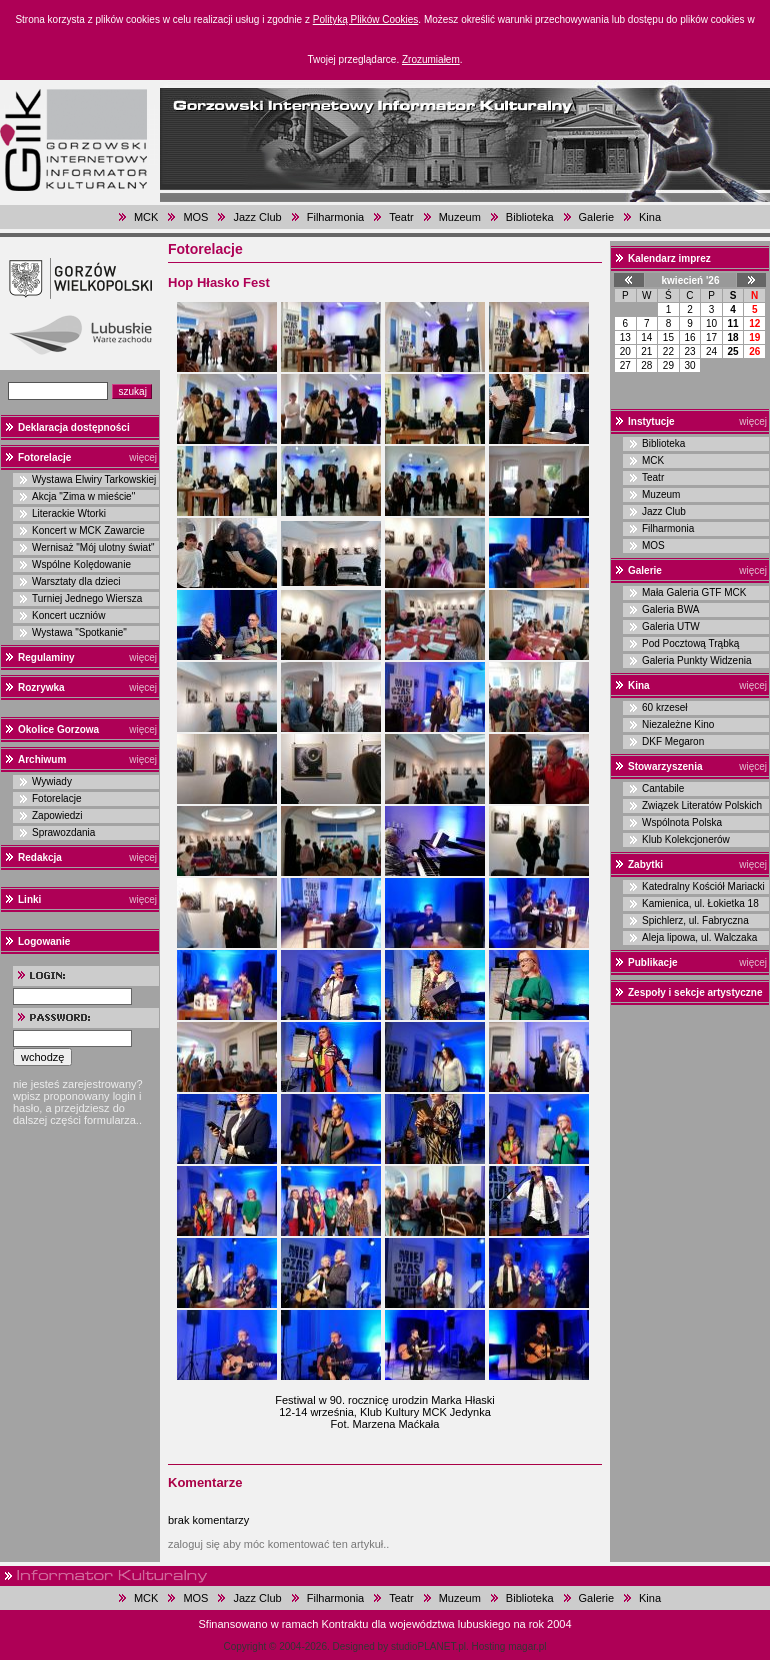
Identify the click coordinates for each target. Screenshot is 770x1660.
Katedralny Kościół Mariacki (703, 886)
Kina (650, 217)
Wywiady (52, 781)
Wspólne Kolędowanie (81, 564)
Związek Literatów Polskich (702, 805)
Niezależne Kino (678, 724)
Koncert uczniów (68, 615)
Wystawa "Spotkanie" (79, 632)
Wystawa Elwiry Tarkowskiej (94, 479)
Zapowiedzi (57, 815)
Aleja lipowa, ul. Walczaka (699, 937)
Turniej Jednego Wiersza (87, 598)
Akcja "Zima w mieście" (83, 496)
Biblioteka (530, 217)
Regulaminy (46, 657)
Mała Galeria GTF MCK (694, 592)
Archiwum (42, 759)
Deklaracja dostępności (74, 427)
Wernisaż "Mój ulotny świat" (93, 547)
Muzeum (460, 217)
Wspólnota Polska (682, 822)
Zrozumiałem (431, 59)
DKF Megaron (673, 741)
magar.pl (527, 1646)
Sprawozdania (63, 832)
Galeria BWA (670, 609)
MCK (146, 217)
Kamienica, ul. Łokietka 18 (700, 903)
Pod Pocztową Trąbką (690, 643)
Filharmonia (335, 217)
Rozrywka (41, 687)
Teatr (401, 217)
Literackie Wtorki (69, 513)
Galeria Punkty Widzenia (697, 660)
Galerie (596, 217)
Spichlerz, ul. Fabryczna (695, 920)
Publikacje (652, 962)
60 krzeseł (665, 707)
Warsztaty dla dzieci (76, 581)
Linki (29, 899)
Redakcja (40, 857)
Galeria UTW (671, 626)
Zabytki (645, 864)
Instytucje (651, 421)
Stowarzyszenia (665, 766)
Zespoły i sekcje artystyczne (695, 992)
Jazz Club (257, 217)
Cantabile (663, 788)
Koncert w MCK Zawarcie (88, 530)
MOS (195, 217)
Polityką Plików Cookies (366, 19)
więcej (143, 457)
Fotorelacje (44, 457)
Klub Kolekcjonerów (686, 839)
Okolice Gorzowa (58, 729)
